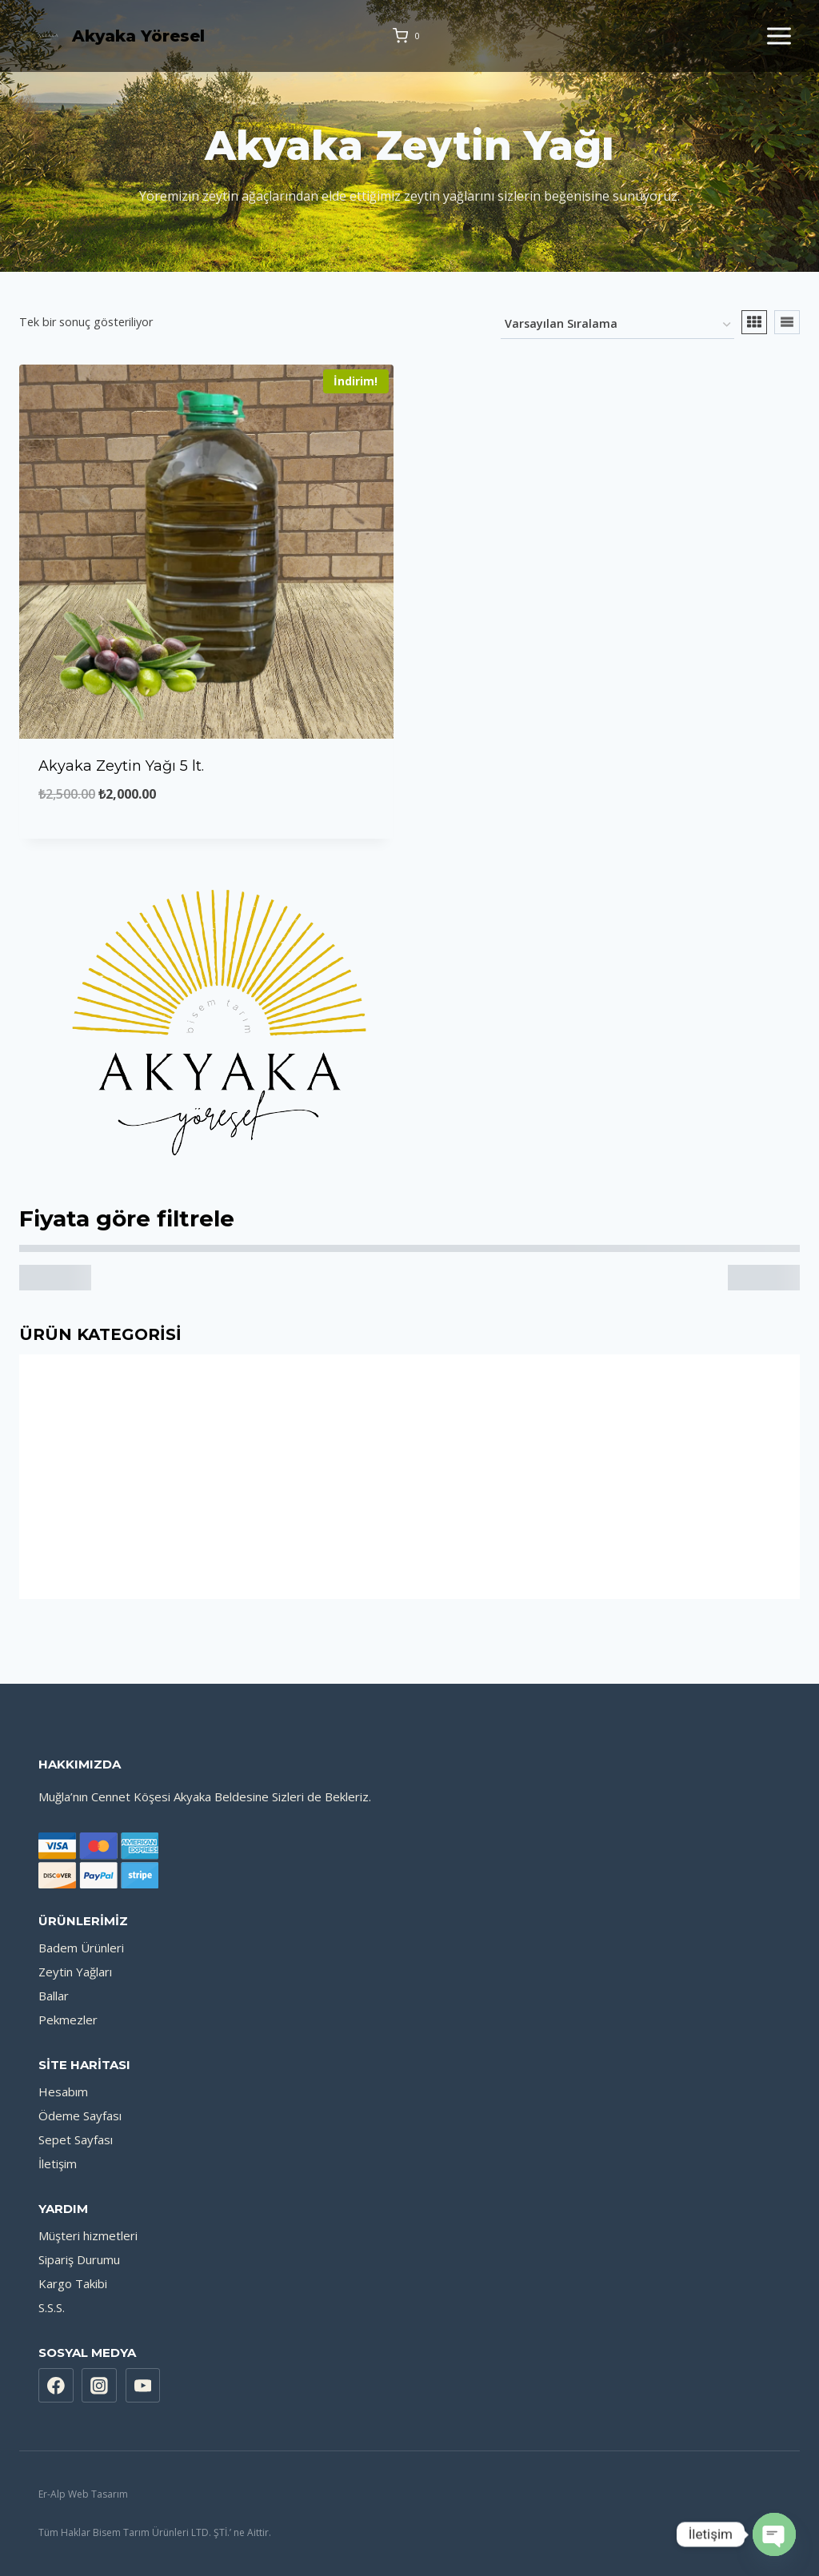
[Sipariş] (617, 325)
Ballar (53, 1996)
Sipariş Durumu (79, 2259)
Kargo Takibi (72, 2283)
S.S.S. (51, 2307)
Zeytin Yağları (75, 1972)
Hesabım (63, 2091)
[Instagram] (99, 2385)
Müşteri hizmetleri (88, 2235)
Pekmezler (68, 2020)
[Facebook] (56, 2385)
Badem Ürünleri (81, 1948)
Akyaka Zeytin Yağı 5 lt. (121, 766)
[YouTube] (143, 2385)
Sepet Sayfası (75, 2139)
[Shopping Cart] (409, 36)
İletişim (57, 2163)
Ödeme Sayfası (80, 2115)
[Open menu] (778, 35)
